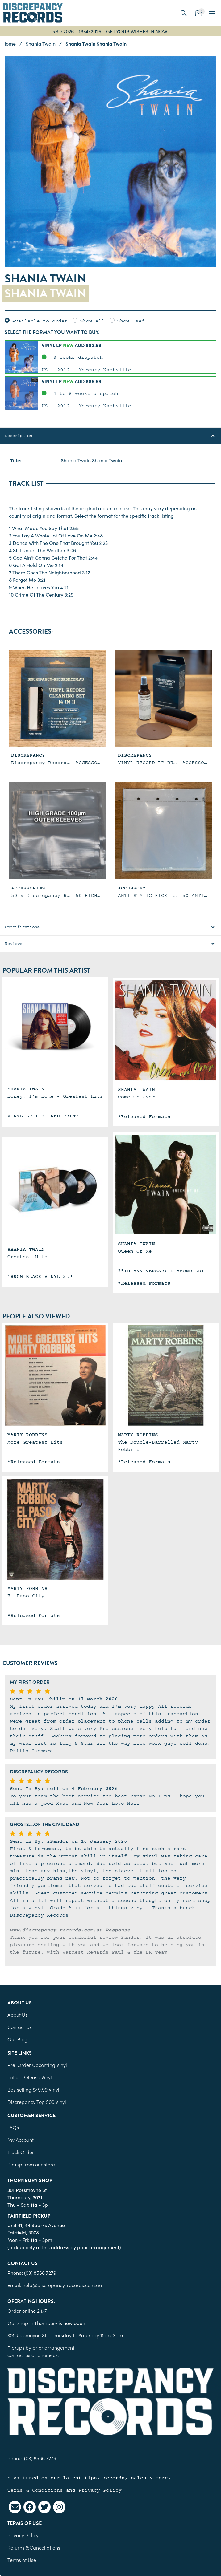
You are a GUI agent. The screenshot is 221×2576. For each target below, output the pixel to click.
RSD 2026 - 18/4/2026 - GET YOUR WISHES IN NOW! (110, 31)
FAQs (13, 2127)
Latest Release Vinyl (29, 2077)
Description (18, 435)
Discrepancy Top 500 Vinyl (36, 2101)
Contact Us (19, 2026)
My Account (20, 2139)
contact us (18, 2354)
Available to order (40, 321)
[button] (184, 13)
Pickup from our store (31, 2164)
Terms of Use (21, 2559)
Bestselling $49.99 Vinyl (33, 2089)
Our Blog (17, 2039)
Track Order (20, 2152)
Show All (92, 321)
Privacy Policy (100, 2490)
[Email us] (15, 2507)
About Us (17, 2014)
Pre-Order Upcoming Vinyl (37, 2064)
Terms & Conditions (35, 2490)
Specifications (22, 927)
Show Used (131, 321)
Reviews (13, 943)
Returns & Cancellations (33, 2547)
